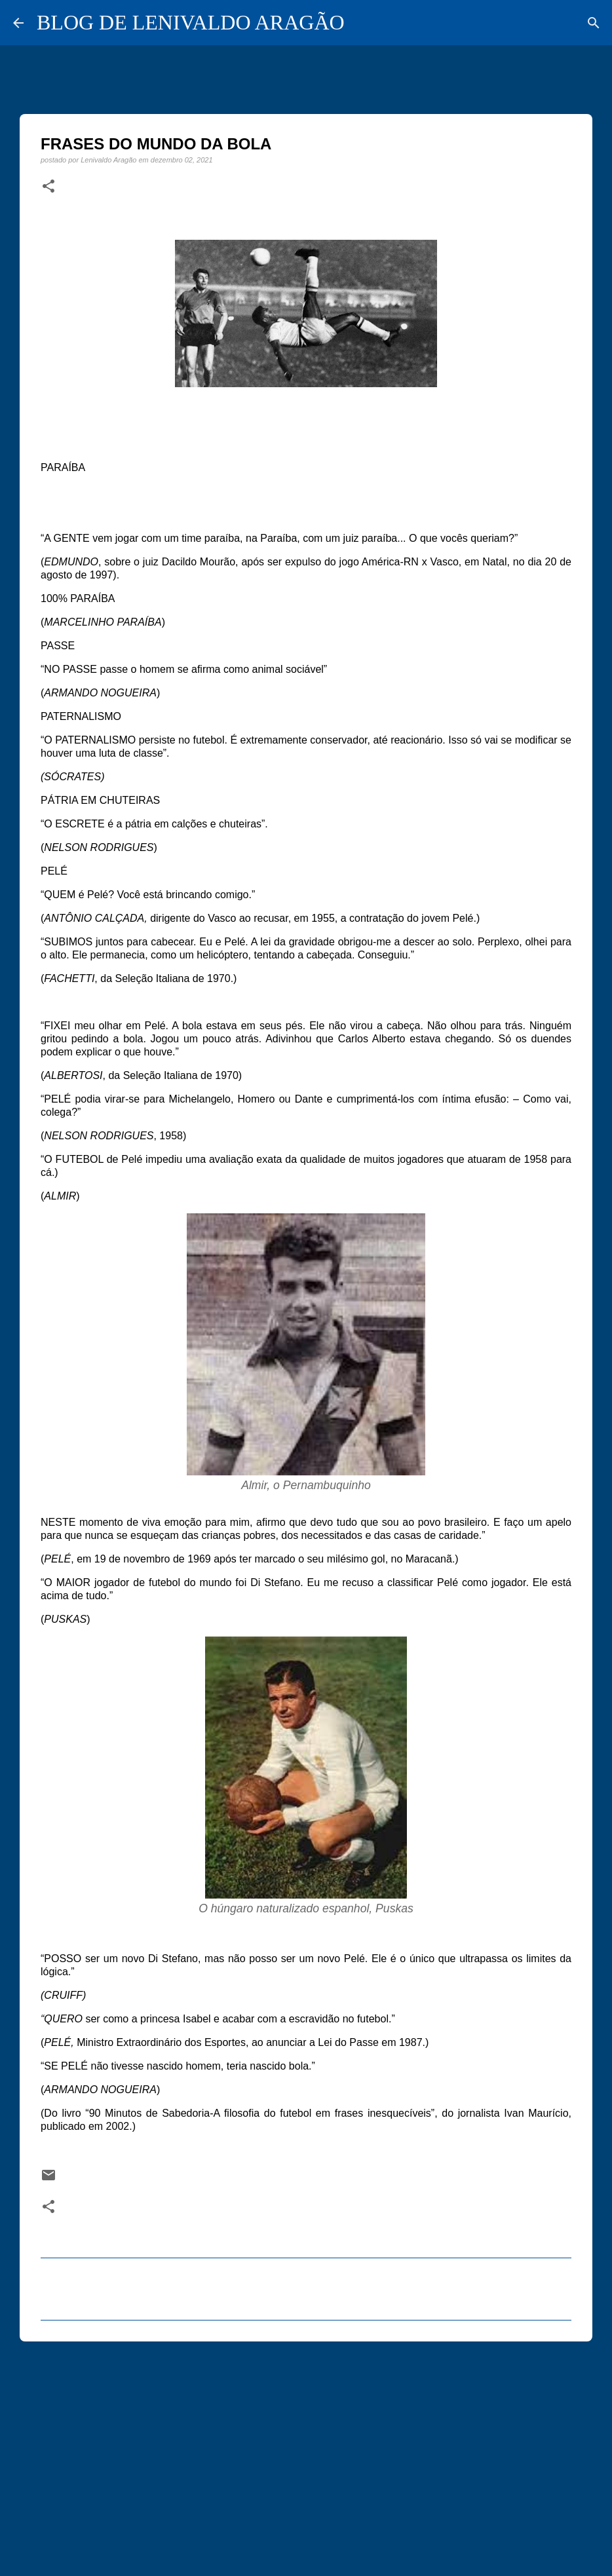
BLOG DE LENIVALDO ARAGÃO (191, 22)
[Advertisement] (306, 2453)
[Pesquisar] (594, 23)
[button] (48, 186)
